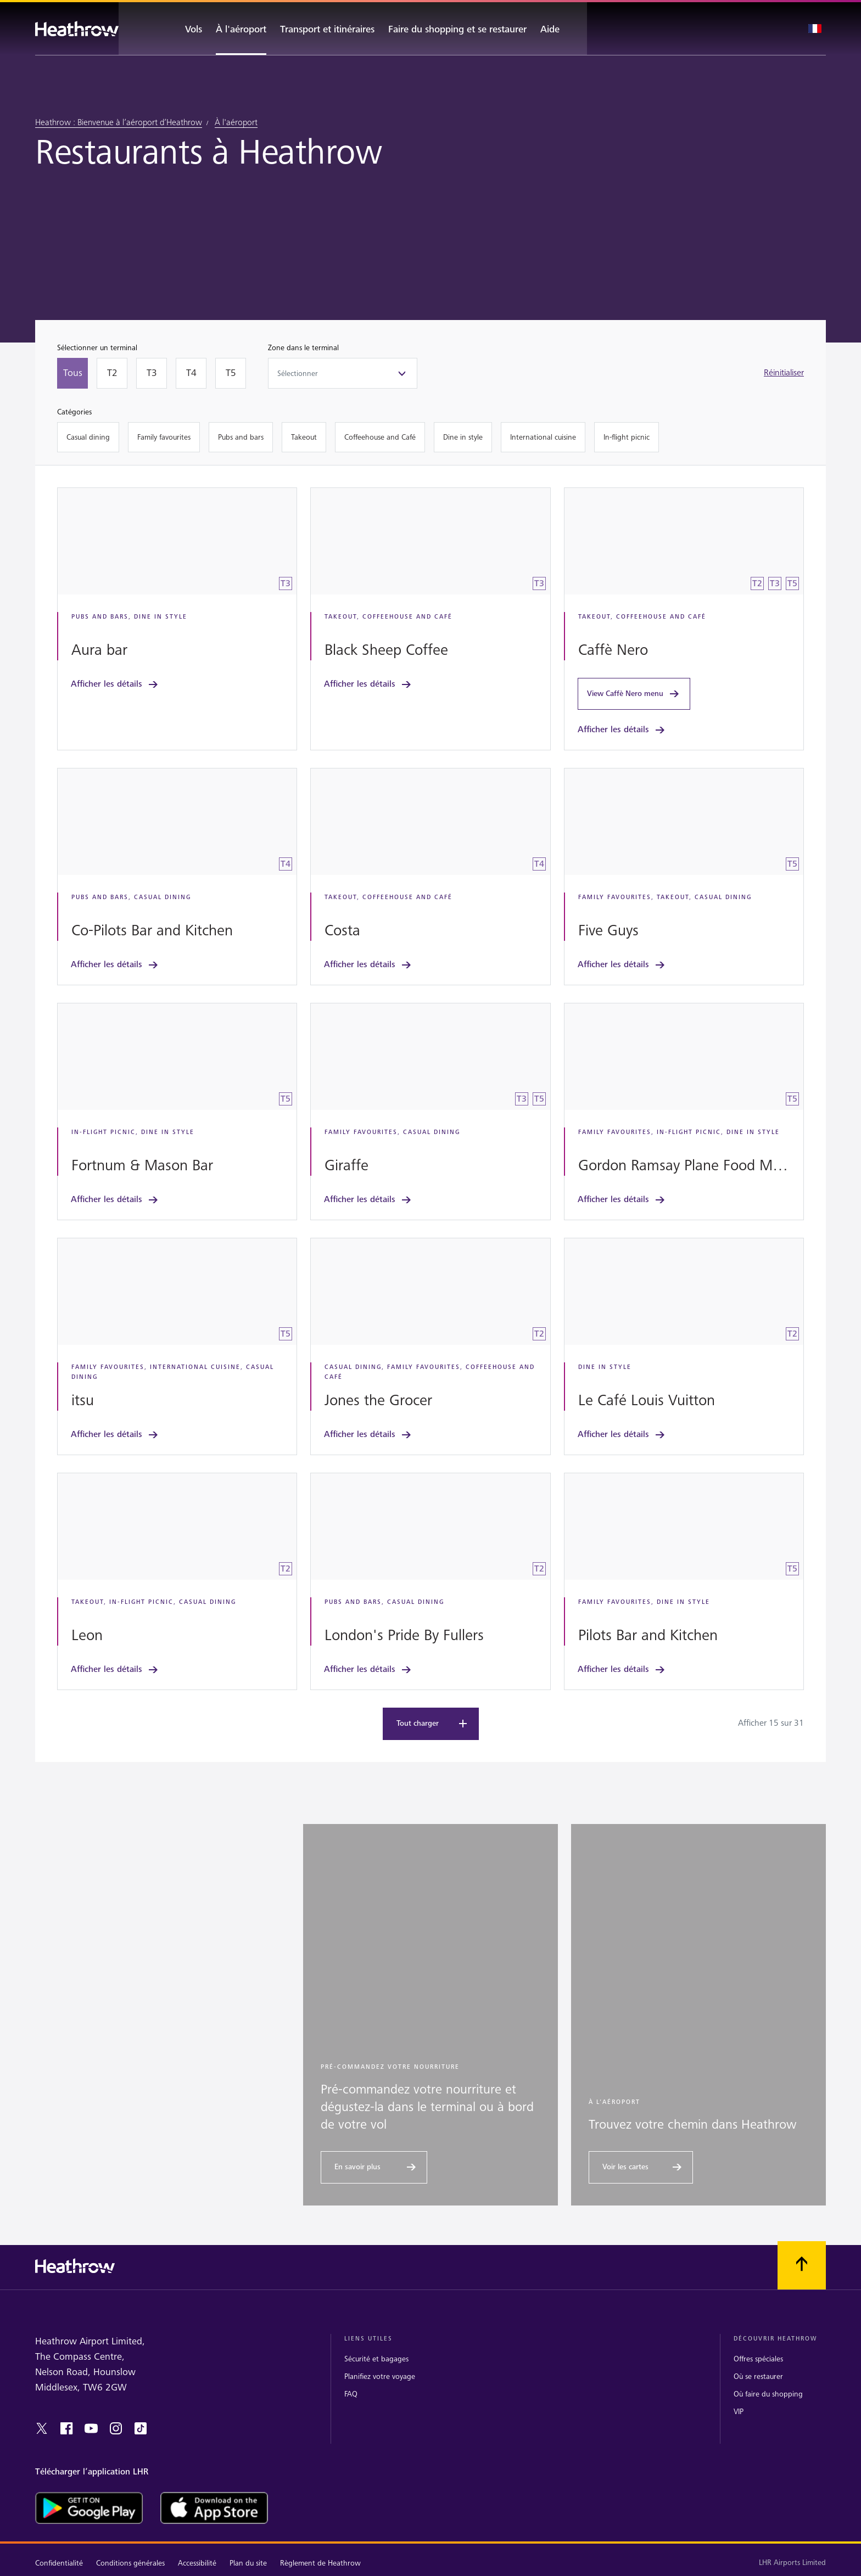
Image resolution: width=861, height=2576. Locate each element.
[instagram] (115, 2427)
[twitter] (41, 2427)
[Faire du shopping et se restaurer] (457, 28)
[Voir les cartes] (641, 2166)
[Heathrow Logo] (77, 29)
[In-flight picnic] (626, 437)
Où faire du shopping (768, 2393)
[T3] (151, 373)
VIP (738, 2411)
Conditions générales (130, 2562)
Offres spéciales (758, 2358)
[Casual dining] (88, 437)
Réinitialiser (784, 373)
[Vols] (184, 28)
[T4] (191, 373)
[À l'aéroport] (241, 28)
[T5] (230, 373)
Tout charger (432, 1723)
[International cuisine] (543, 437)
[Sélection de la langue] (815, 29)
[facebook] (66, 2427)
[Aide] (560, 28)
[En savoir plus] (374, 2166)
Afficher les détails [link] (115, 684)
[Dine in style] (463, 437)
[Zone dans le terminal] (342, 373)
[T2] (112, 373)
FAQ (350, 2393)
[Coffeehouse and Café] (380, 437)
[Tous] (72, 373)
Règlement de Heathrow (320, 2562)
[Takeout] (304, 437)
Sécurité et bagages (376, 2358)
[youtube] (91, 2427)
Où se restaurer (758, 2376)
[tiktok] (140, 2427)
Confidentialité (59, 2562)
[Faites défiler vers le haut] (802, 2264)
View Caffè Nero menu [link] (634, 693)
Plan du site (248, 2562)
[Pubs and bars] (241, 437)
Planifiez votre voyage (379, 2376)
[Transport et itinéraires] (327, 28)
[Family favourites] (164, 437)
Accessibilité (197, 2562)
